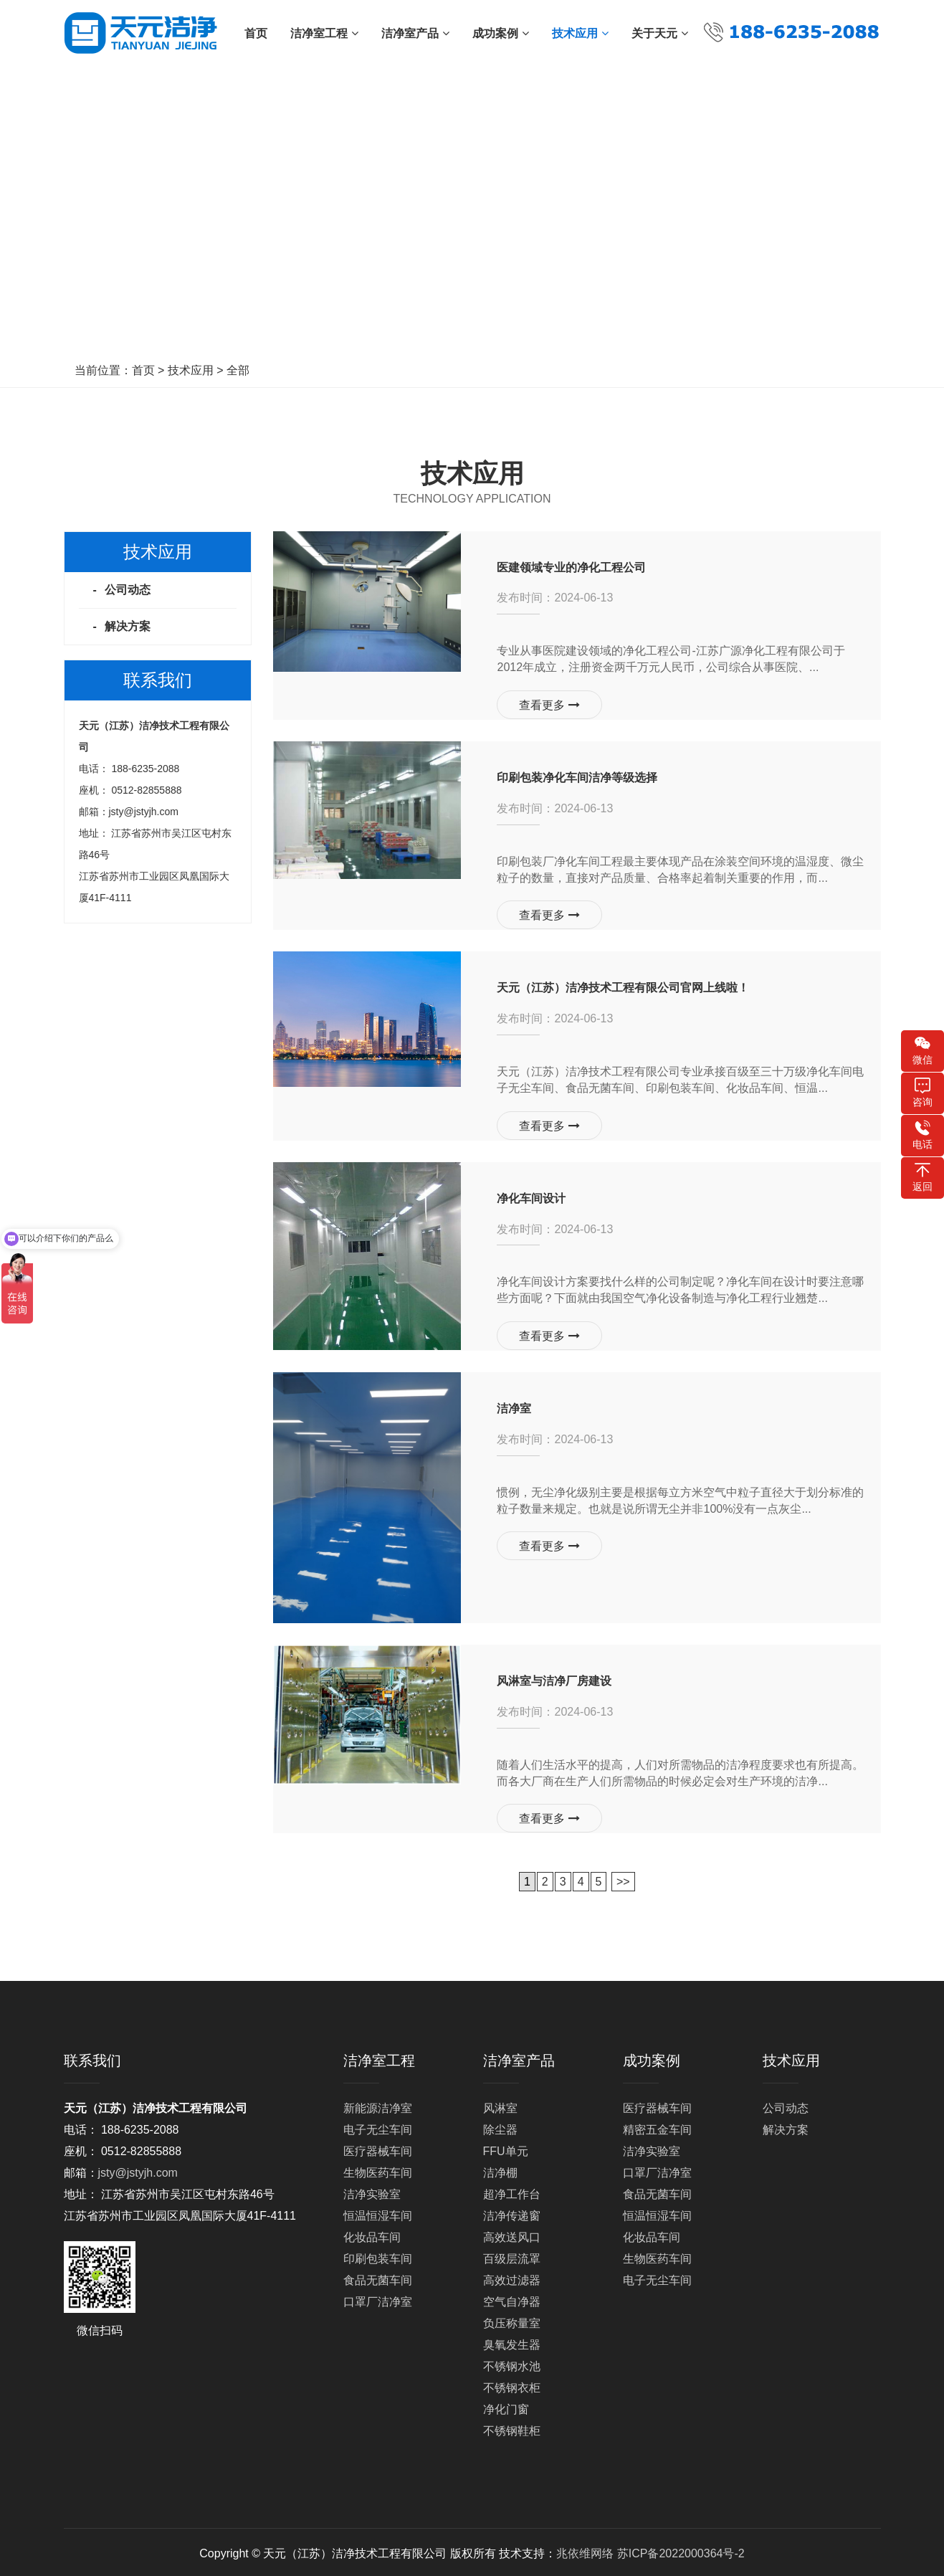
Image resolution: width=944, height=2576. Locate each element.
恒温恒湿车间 (377, 2213)
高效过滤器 (511, 2277)
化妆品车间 (372, 2234)
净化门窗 (506, 2406)
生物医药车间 (377, 2170)
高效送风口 (511, 2234)
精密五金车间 (657, 2127)
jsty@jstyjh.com (143, 811)
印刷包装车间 (377, 2256)
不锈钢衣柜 (511, 2385)
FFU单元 (505, 2148)
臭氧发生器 (511, 2342)
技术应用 (191, 370)
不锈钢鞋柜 (511, 2428)
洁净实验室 (372, 2191)
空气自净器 (511, 2299)
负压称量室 (511, 2320)
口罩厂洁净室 (377, 2299)
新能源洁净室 (377, 2105)
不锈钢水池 (511, 2363)
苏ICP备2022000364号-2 (681, 2550)
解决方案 (128, 626)
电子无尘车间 (377, 2127)
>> (623, 1879)
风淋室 (500, 2105)
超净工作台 (511, 2191)
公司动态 (128, 590)
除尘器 (500, 2127)
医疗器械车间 (377, 2148)
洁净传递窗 (511, 2213)
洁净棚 (500, 2170)
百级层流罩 (511, 2256)
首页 (143, 370)
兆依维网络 (585, 2550)
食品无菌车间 (377, 2277)
